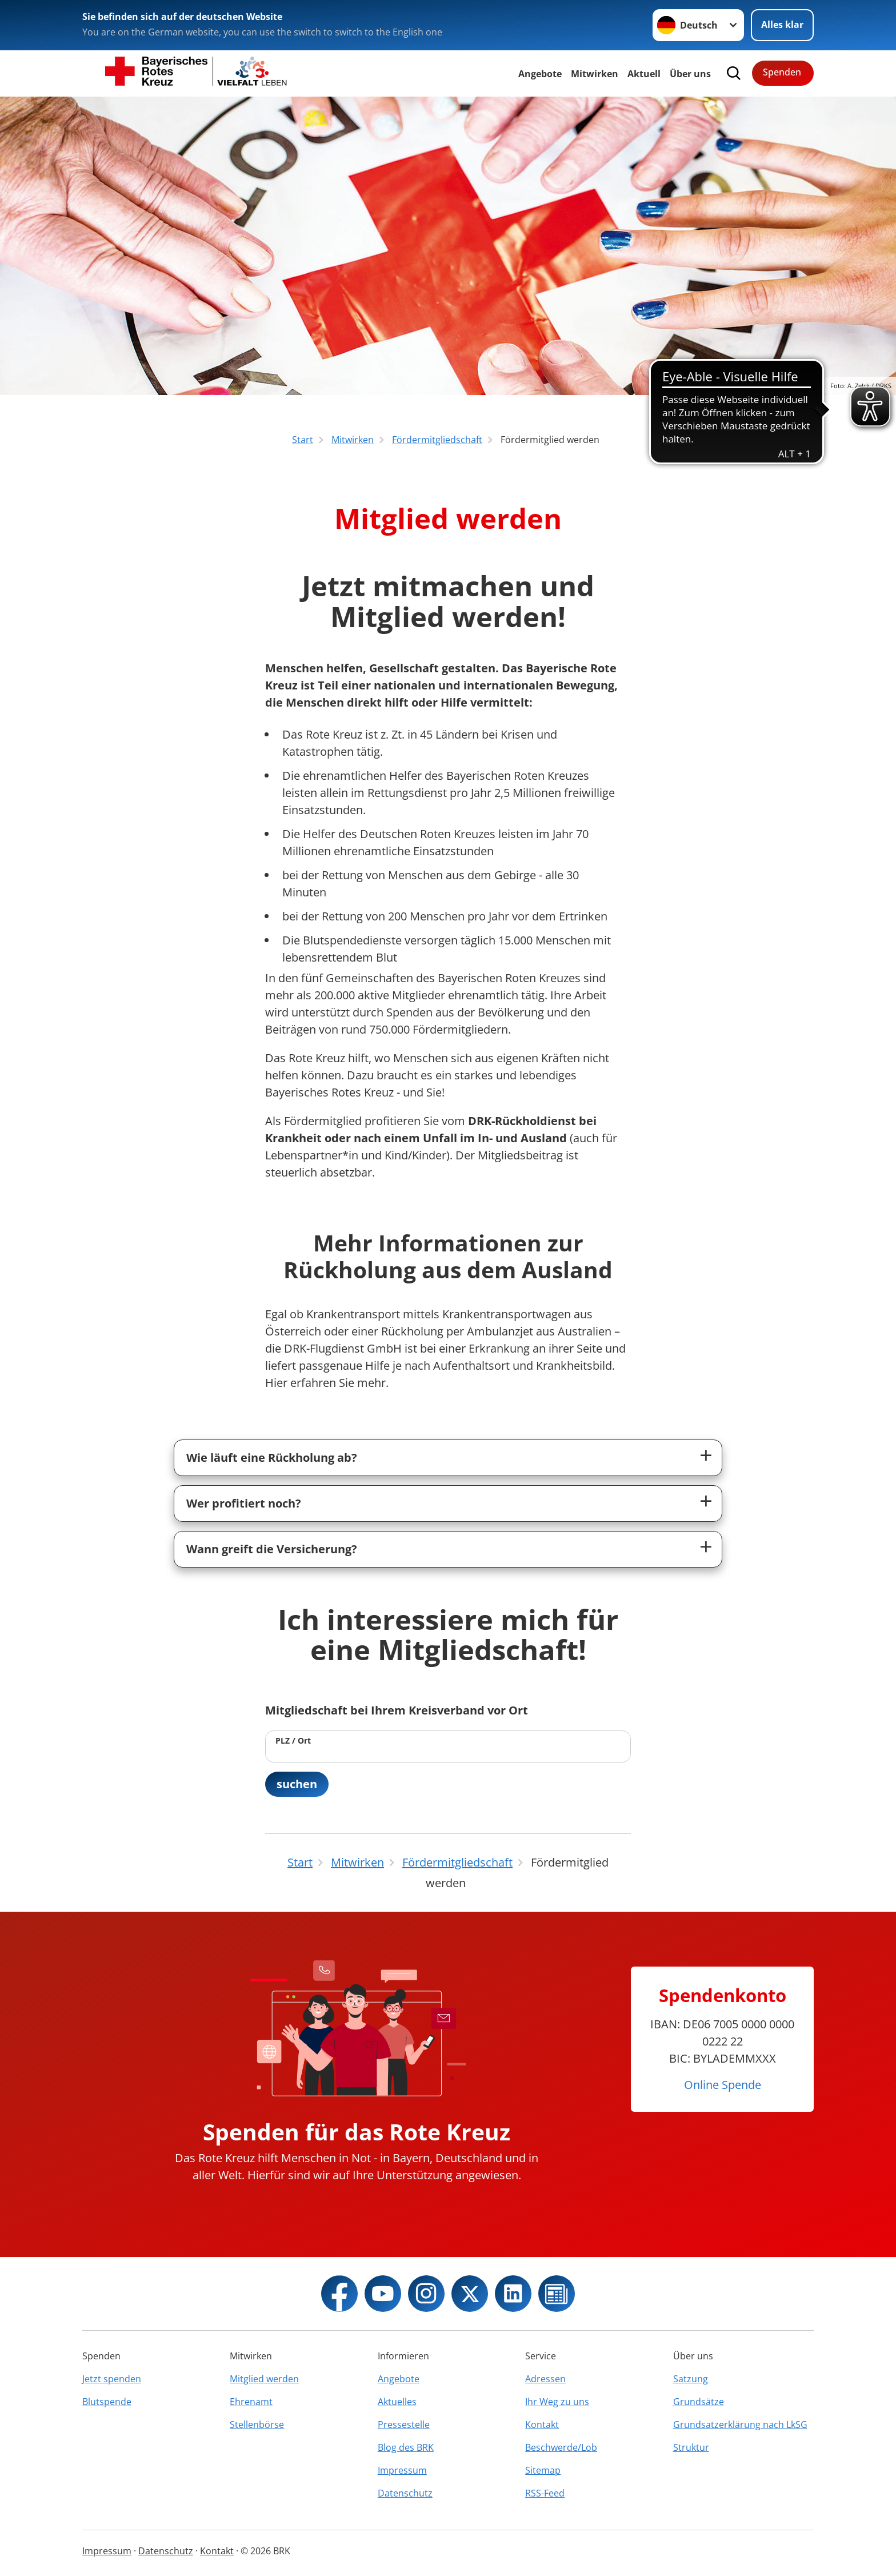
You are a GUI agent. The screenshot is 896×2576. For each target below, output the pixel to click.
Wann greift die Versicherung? (271, 1549)
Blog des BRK (406, 2447)
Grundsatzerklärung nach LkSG (740, 2424)
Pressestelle (404, 2424)
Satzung (690, 2378)
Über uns (690, 73)
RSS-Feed (545, 2493)
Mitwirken (594, 73)
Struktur (691, 2447)
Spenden (782, 72)
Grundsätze (698, 2401)
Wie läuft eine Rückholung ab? (271, 1457)
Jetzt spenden (111, 2378)
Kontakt (542, 2424)
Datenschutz (405, 2493)
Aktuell (644, 73)
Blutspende (106, 2401)
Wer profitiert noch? (243, 1503)
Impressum (402, 2470)
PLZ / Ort (293, 1740)
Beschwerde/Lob (561, 2447)
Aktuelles (397, 2401)
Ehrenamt (251, 2401)
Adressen (545, 2378)
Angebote (540, 73)
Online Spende (722, 2084)
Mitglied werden (264, 2378)
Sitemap (543, 2470)
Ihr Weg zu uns (557, 2401)
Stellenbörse (257, 2424)
